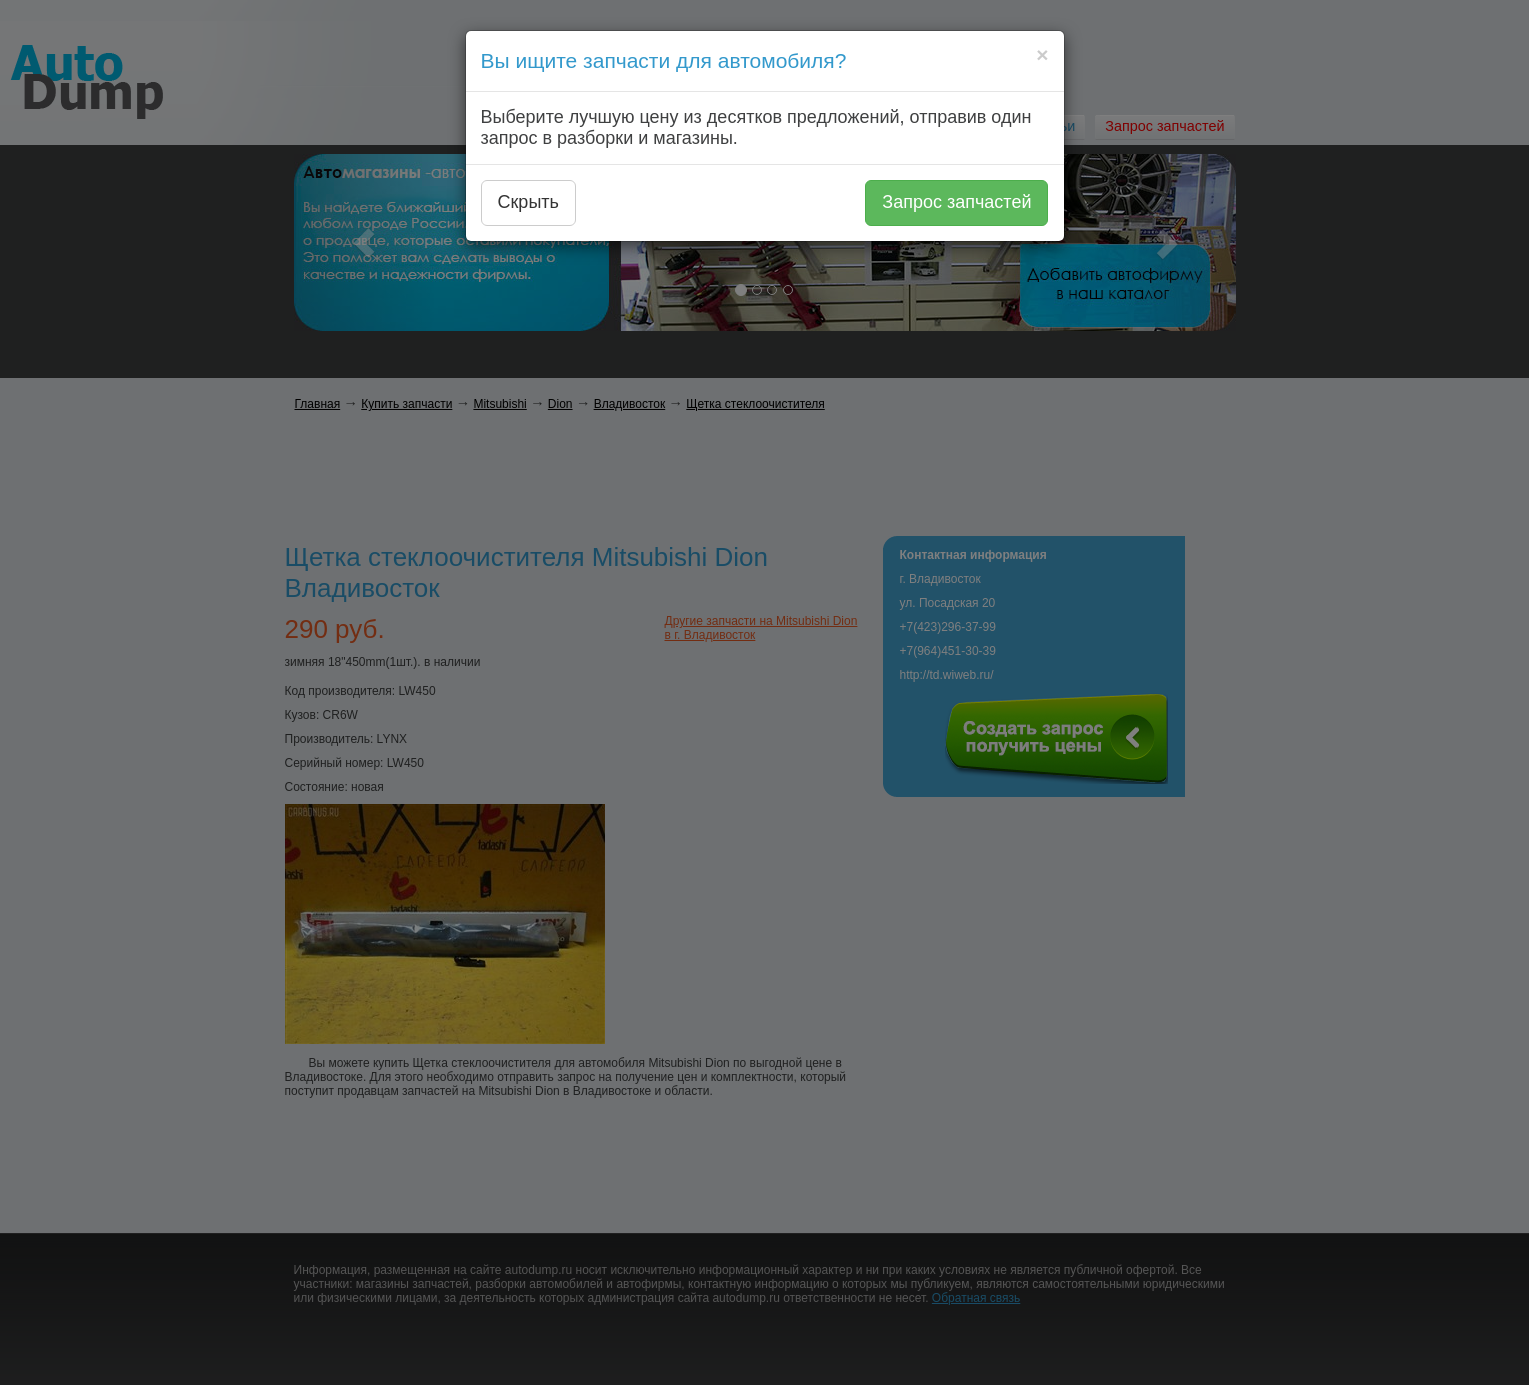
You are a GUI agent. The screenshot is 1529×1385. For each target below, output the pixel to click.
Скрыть (528, 202)
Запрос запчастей (956, 202)
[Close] (1042, 54)
